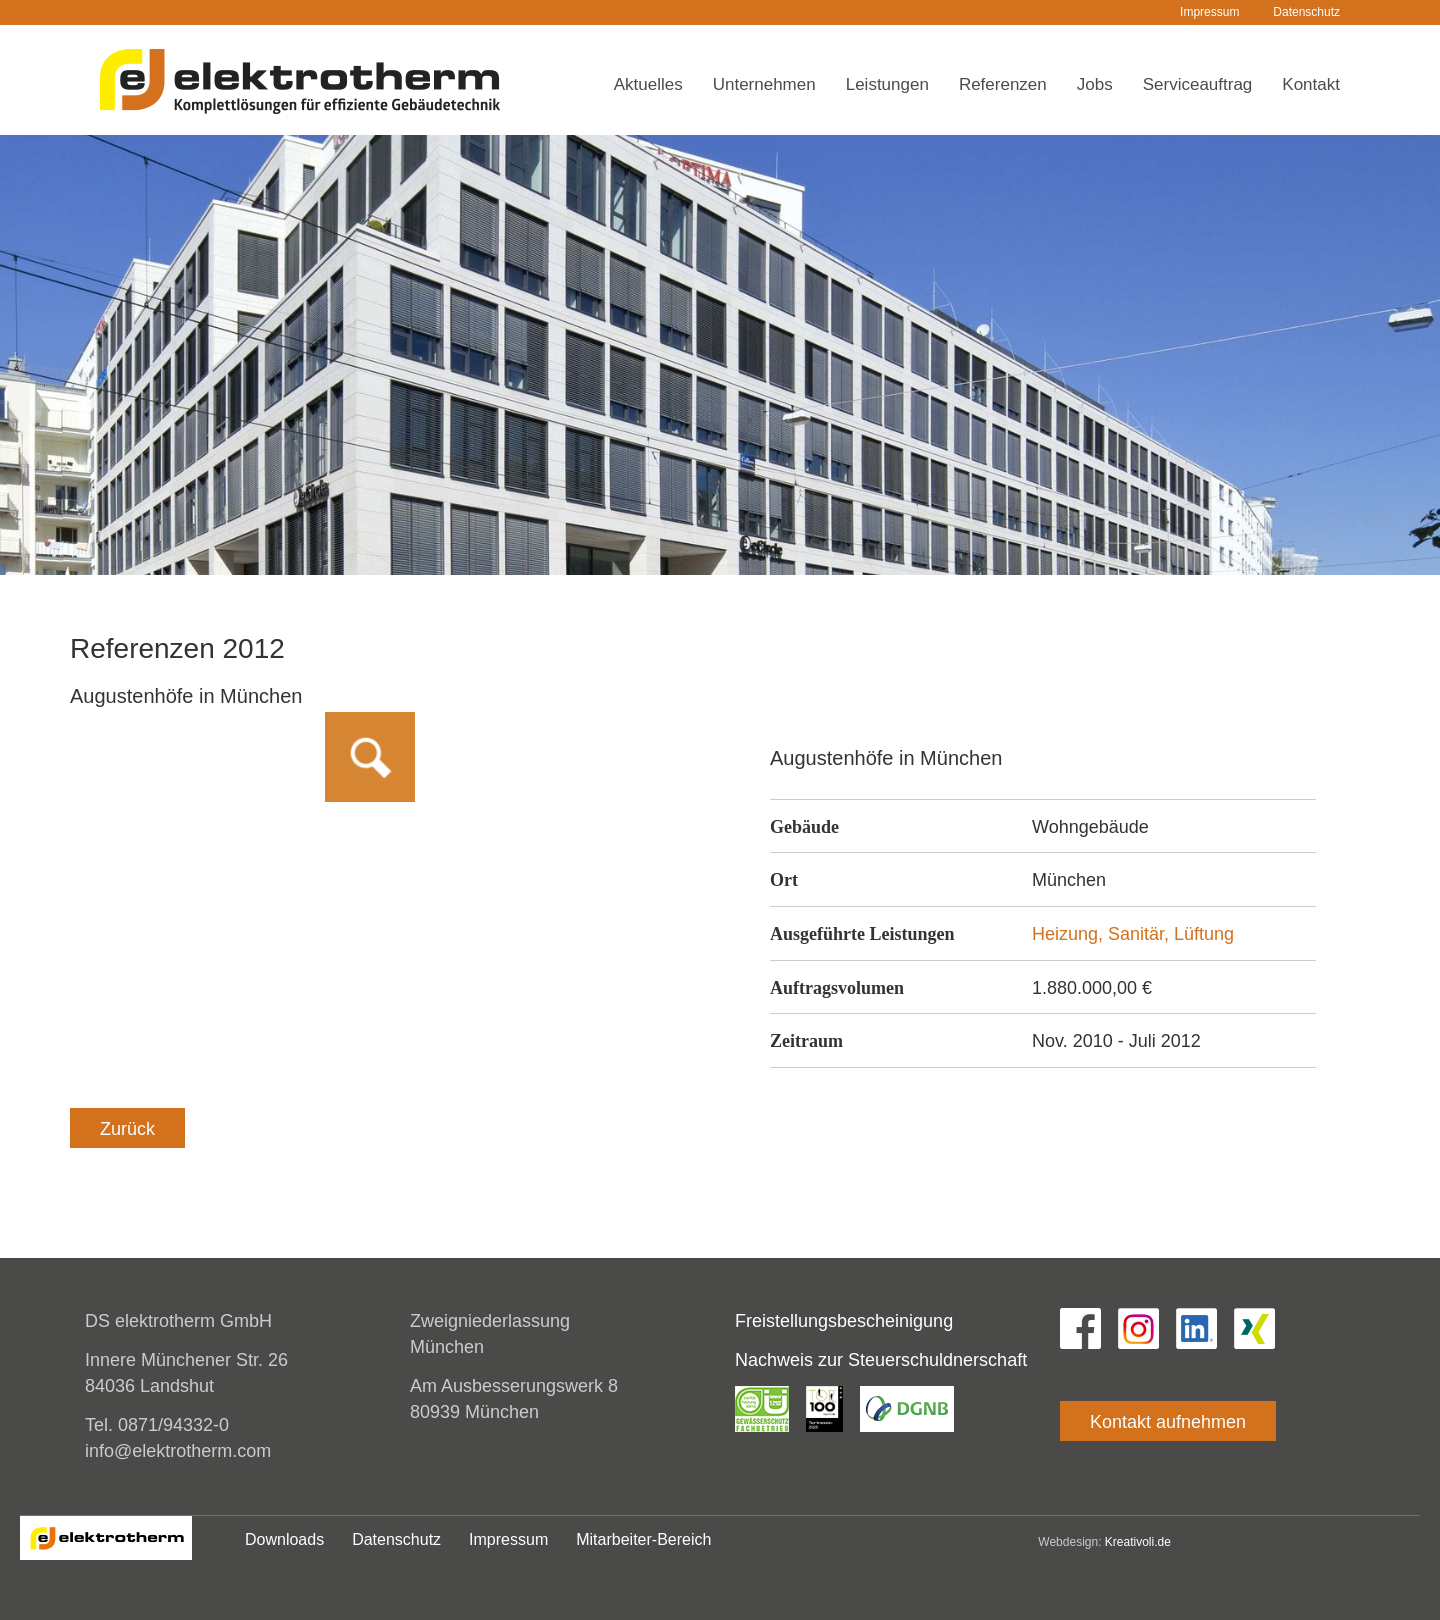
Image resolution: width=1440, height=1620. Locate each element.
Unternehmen (764, 84)
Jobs (1095, 84)
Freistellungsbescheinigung (844, 1321)
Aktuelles (648, 84)
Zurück (127, 1129)
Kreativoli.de (1138, 1542)
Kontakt (1311, 84)
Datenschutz (1306, 12)
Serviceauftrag (1198, 84)
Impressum (1209, 12)
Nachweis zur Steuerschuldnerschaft (881, 1360)
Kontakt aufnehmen (1168, 1422)
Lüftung (1204, 934)
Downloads (284, 1539)
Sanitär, (1141, 934)
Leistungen (887, 84)
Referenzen (1003, 84)
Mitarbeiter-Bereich (643, 1539)
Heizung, (1070, 934)
